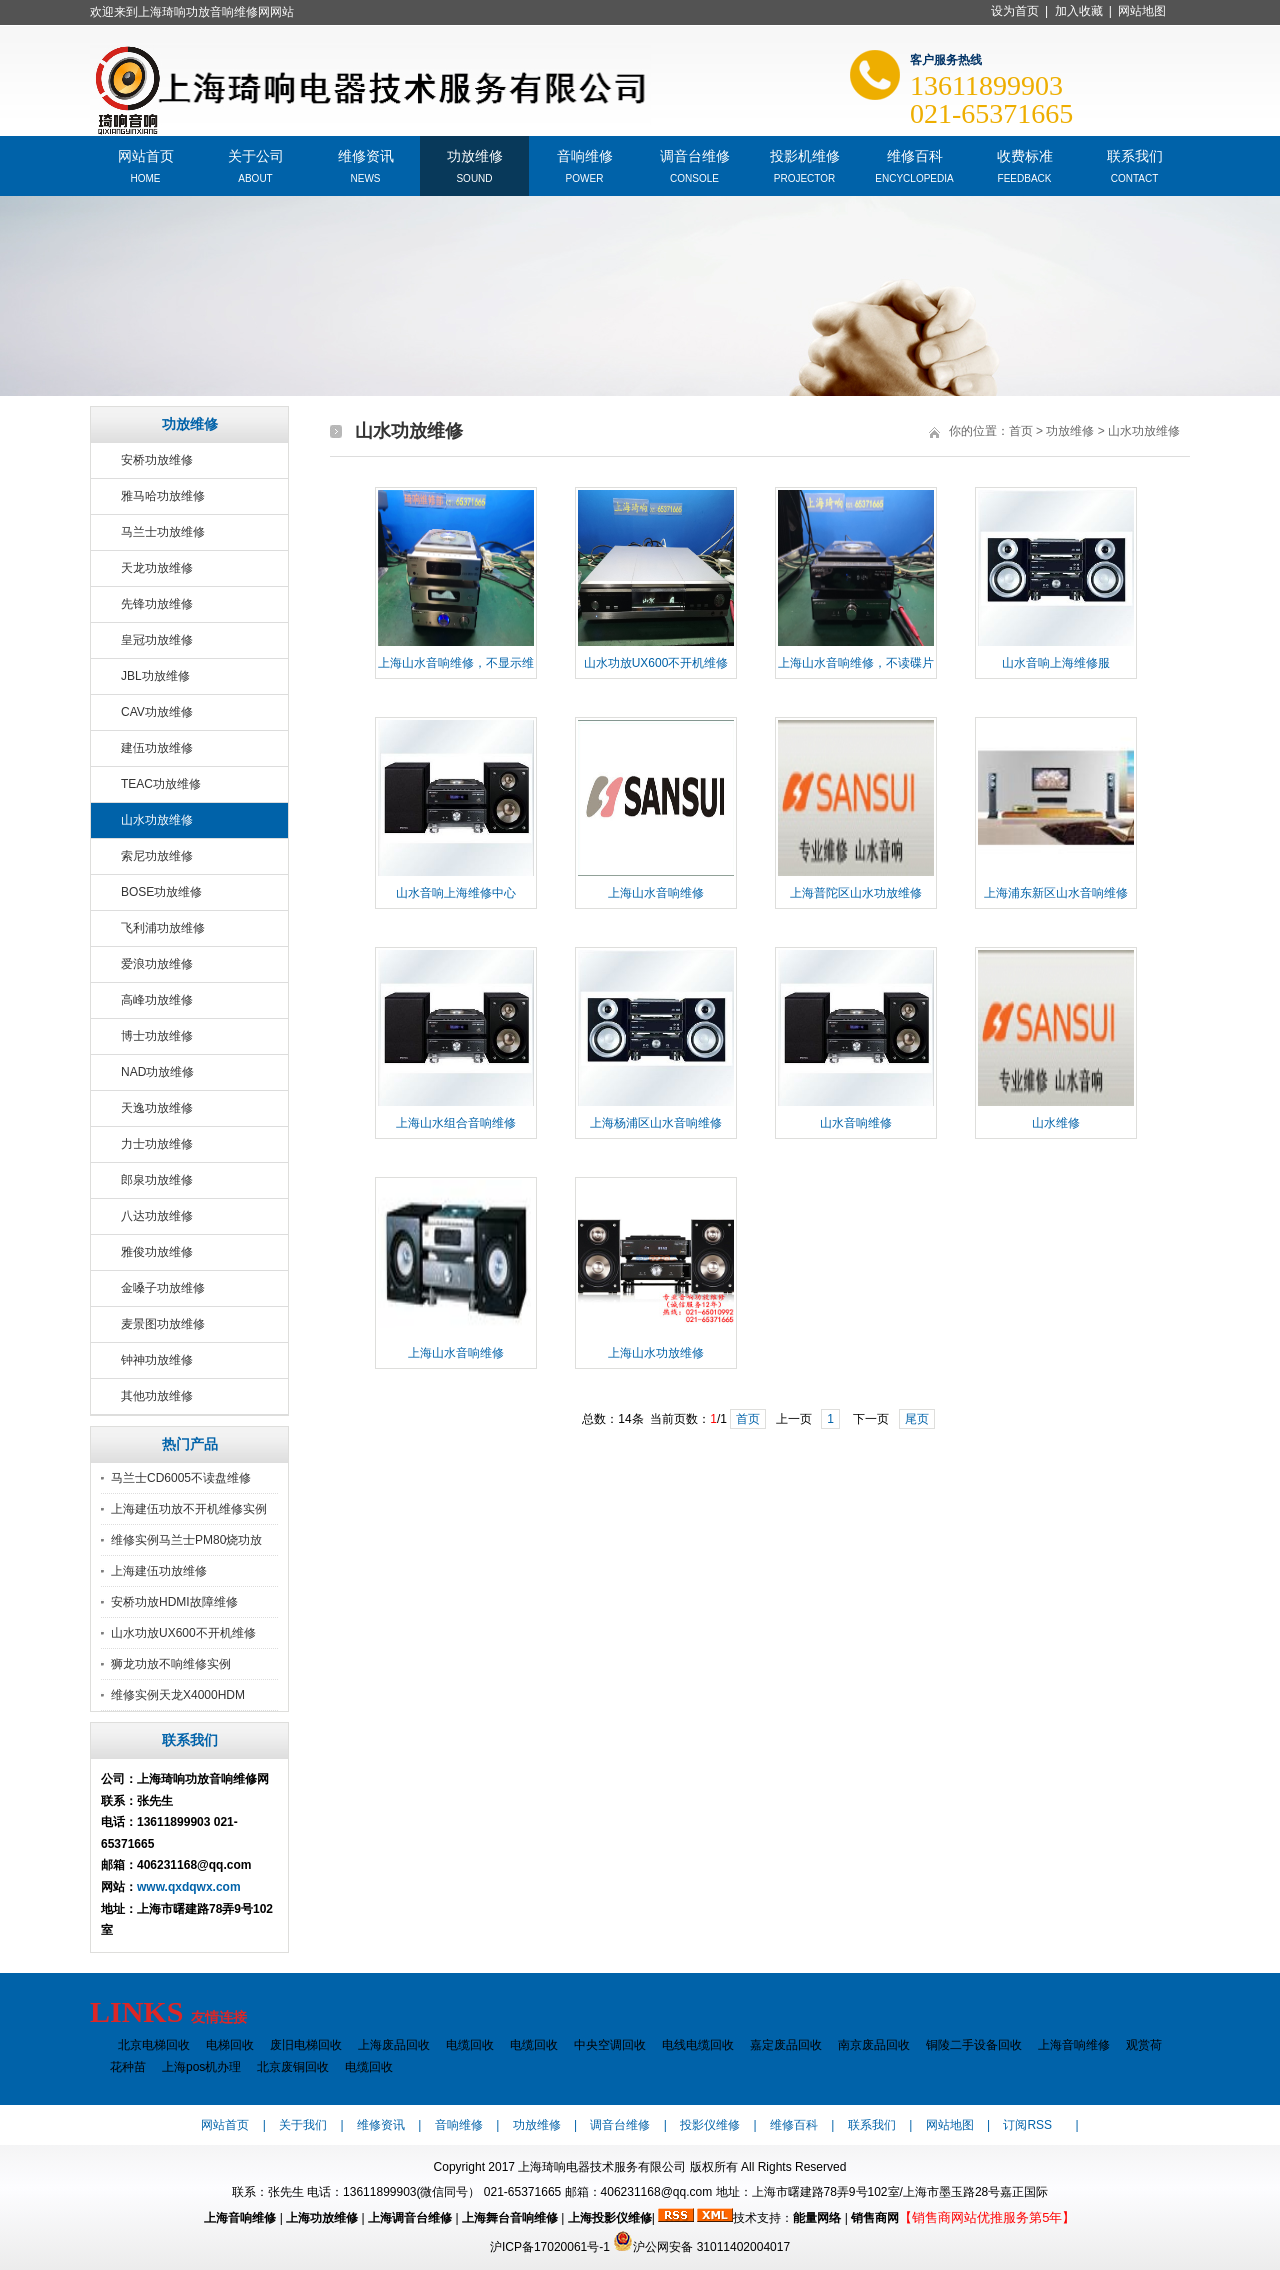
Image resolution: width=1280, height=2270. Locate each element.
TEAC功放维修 (161, 784)
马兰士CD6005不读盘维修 (181, 1478)
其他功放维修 (157, 1396)
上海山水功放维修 (656, 1353)
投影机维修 (805, 154)
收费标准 (1025, 154)
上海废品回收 (394, 2045)
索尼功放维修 (157, 856)
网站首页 (146, 154)
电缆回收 (470, 2045)
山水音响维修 (856, 1123)
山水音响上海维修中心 (456, 893)
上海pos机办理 (201, 2067)
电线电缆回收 (698, 2045)
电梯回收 (230, 2045)
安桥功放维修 (157, 460)
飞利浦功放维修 (163, 928)
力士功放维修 (157, 1144)
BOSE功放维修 (161, 892)
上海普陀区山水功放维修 (856, 893)
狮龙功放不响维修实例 (171, 1664)
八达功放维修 (157, 1216)
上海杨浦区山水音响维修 (656, 1123)
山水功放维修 (157, 820)
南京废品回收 (874, 2045)
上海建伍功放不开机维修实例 (189, 1509)
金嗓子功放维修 (163, 1288)
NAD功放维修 (157, 1072)
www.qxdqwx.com (189, 1887)
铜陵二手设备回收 (974, 2045)
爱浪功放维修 (157, 964)
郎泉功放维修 (157, 1180)
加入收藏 (1079, 11)
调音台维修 (695, 154)
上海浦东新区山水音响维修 (1056, 893)
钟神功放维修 (157, 1360)
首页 (1021, 431)
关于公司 (256, 154)
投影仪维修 (710, 2125)
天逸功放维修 (157, 1108)
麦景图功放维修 (163, 1324)
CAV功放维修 (157, 712)
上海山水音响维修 (656, 893)
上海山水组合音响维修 (456, 1123)
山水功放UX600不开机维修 (183, 1633)
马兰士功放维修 (163, 532)
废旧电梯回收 (306, 2045)
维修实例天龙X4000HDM (178, 1695)
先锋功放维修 (157, 604)
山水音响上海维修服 (1056, 663)
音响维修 (585, 154)
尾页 (917, 1419)
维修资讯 (366, 154)
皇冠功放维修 (157, 640)
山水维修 (1056, 1123)
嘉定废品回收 (786, 2045)
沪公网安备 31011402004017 (701, 2247)
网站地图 (1142, 11)
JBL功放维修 (155, 676)
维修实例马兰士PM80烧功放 (186, 1540)
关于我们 (303, 2125)
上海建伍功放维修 (159, 1571)
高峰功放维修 (157, 1000)
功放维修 (475, 154)
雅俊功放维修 (157, 1252)
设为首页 (1015, 11)
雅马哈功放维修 (163, 496)
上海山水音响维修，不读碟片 (856, 663)
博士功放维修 (157, 1036)
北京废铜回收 (293, 2067)
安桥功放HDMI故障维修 (174, 1602)
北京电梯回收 (154, 2045)
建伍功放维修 (157, 748)
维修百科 (915, 154)
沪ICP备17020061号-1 (550, 2247)
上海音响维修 (1074, 2045)
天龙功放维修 (157, 568)
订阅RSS (1027, 2125)
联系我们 (1135, 154)
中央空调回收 (610, 2045)
